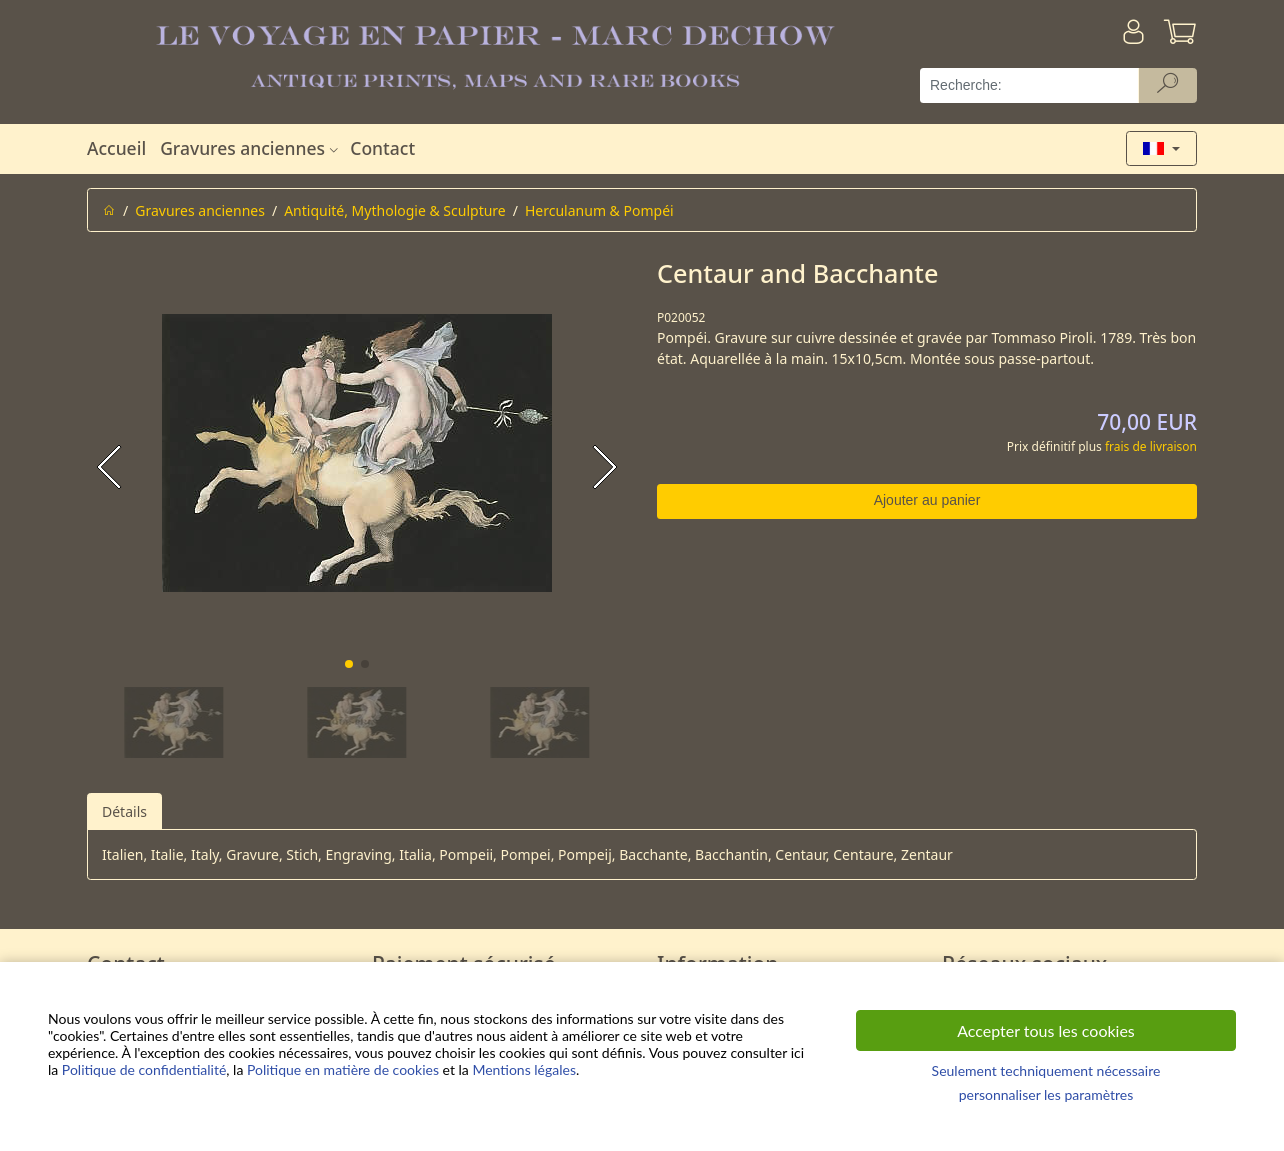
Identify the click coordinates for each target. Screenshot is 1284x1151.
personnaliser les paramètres (1046, 1094)
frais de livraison (1151, 446)
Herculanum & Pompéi (599, 210)
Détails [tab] (124, 811)
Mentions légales (524, 1069)
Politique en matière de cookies (343, 1069)
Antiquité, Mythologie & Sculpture (395, 210)
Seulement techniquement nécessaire (1046, 1070)
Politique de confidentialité (144, 1069)
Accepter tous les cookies (1046, 1030)
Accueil (116, 148)
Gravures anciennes (251, 148)
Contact (382, 148)
